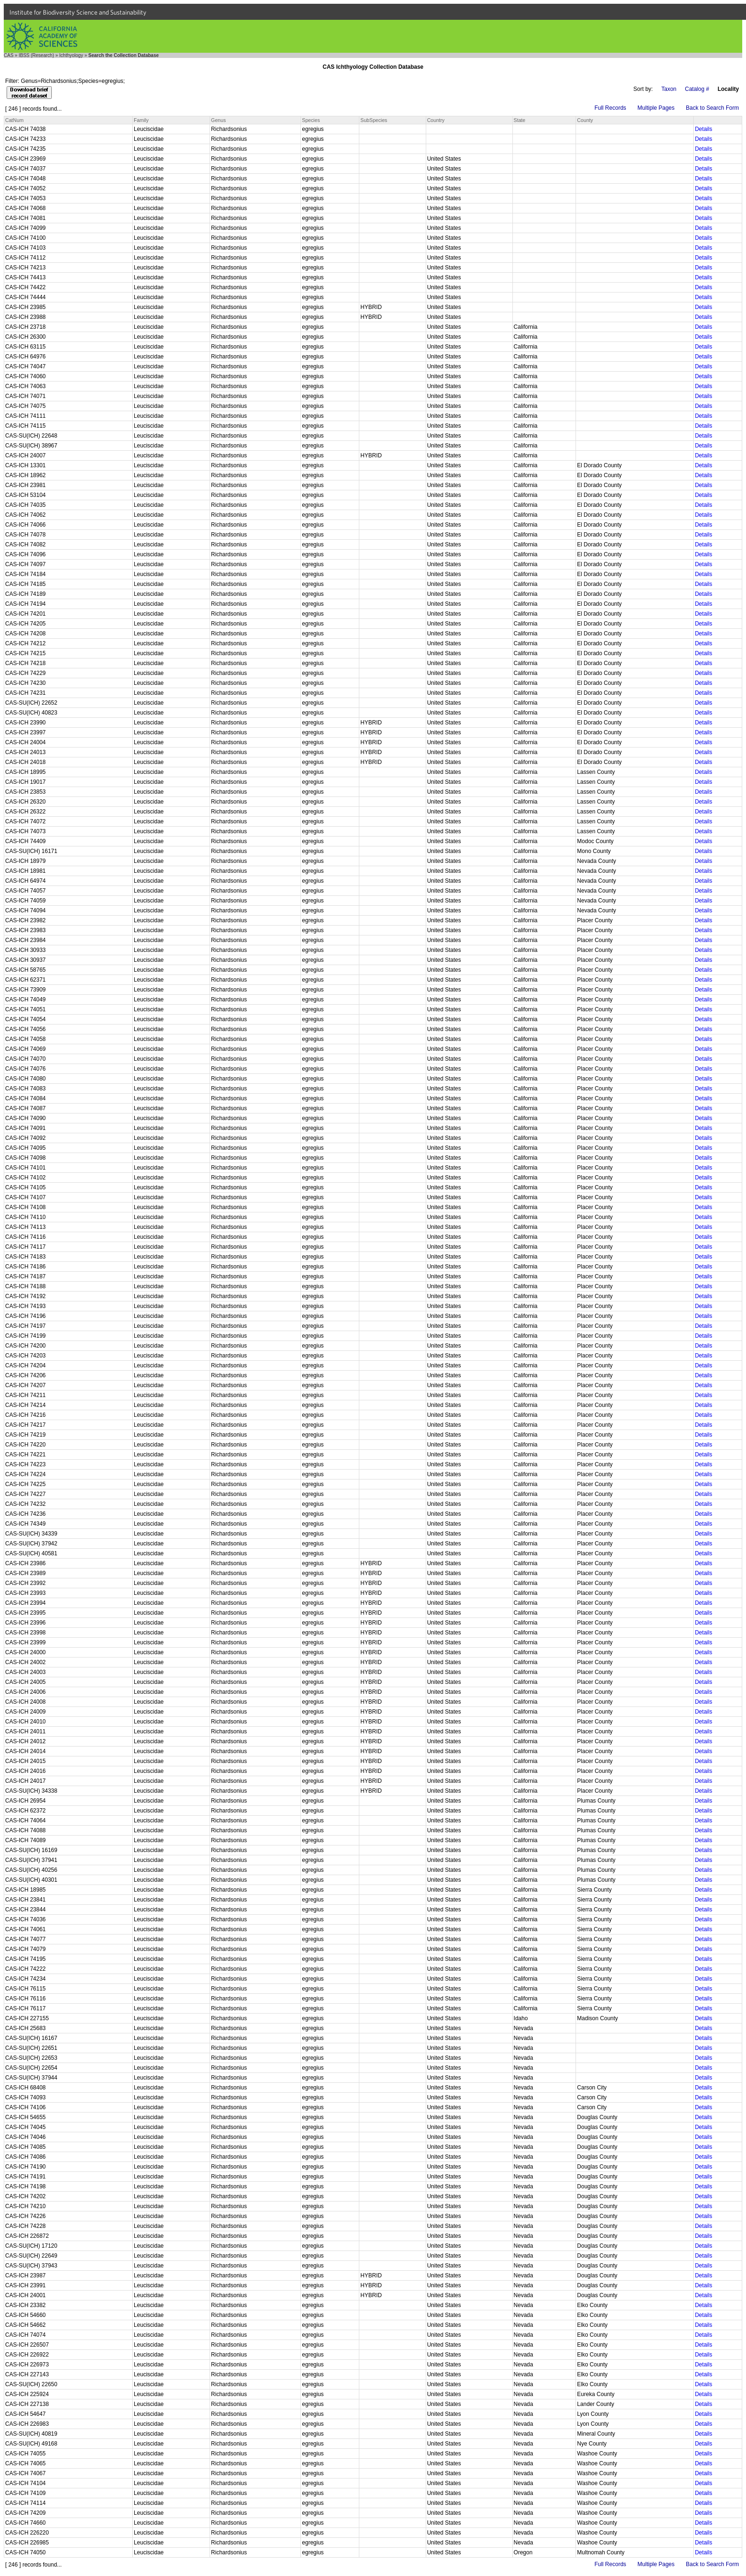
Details (703, 129)
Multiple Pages (656, 108)
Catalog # (697, 89)
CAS (9, 55)
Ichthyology (71, 55)
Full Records (610, 108)
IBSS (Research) (36, 55)
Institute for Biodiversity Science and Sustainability (77, 12)
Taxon (668, 89)
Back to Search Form (712, 108)
